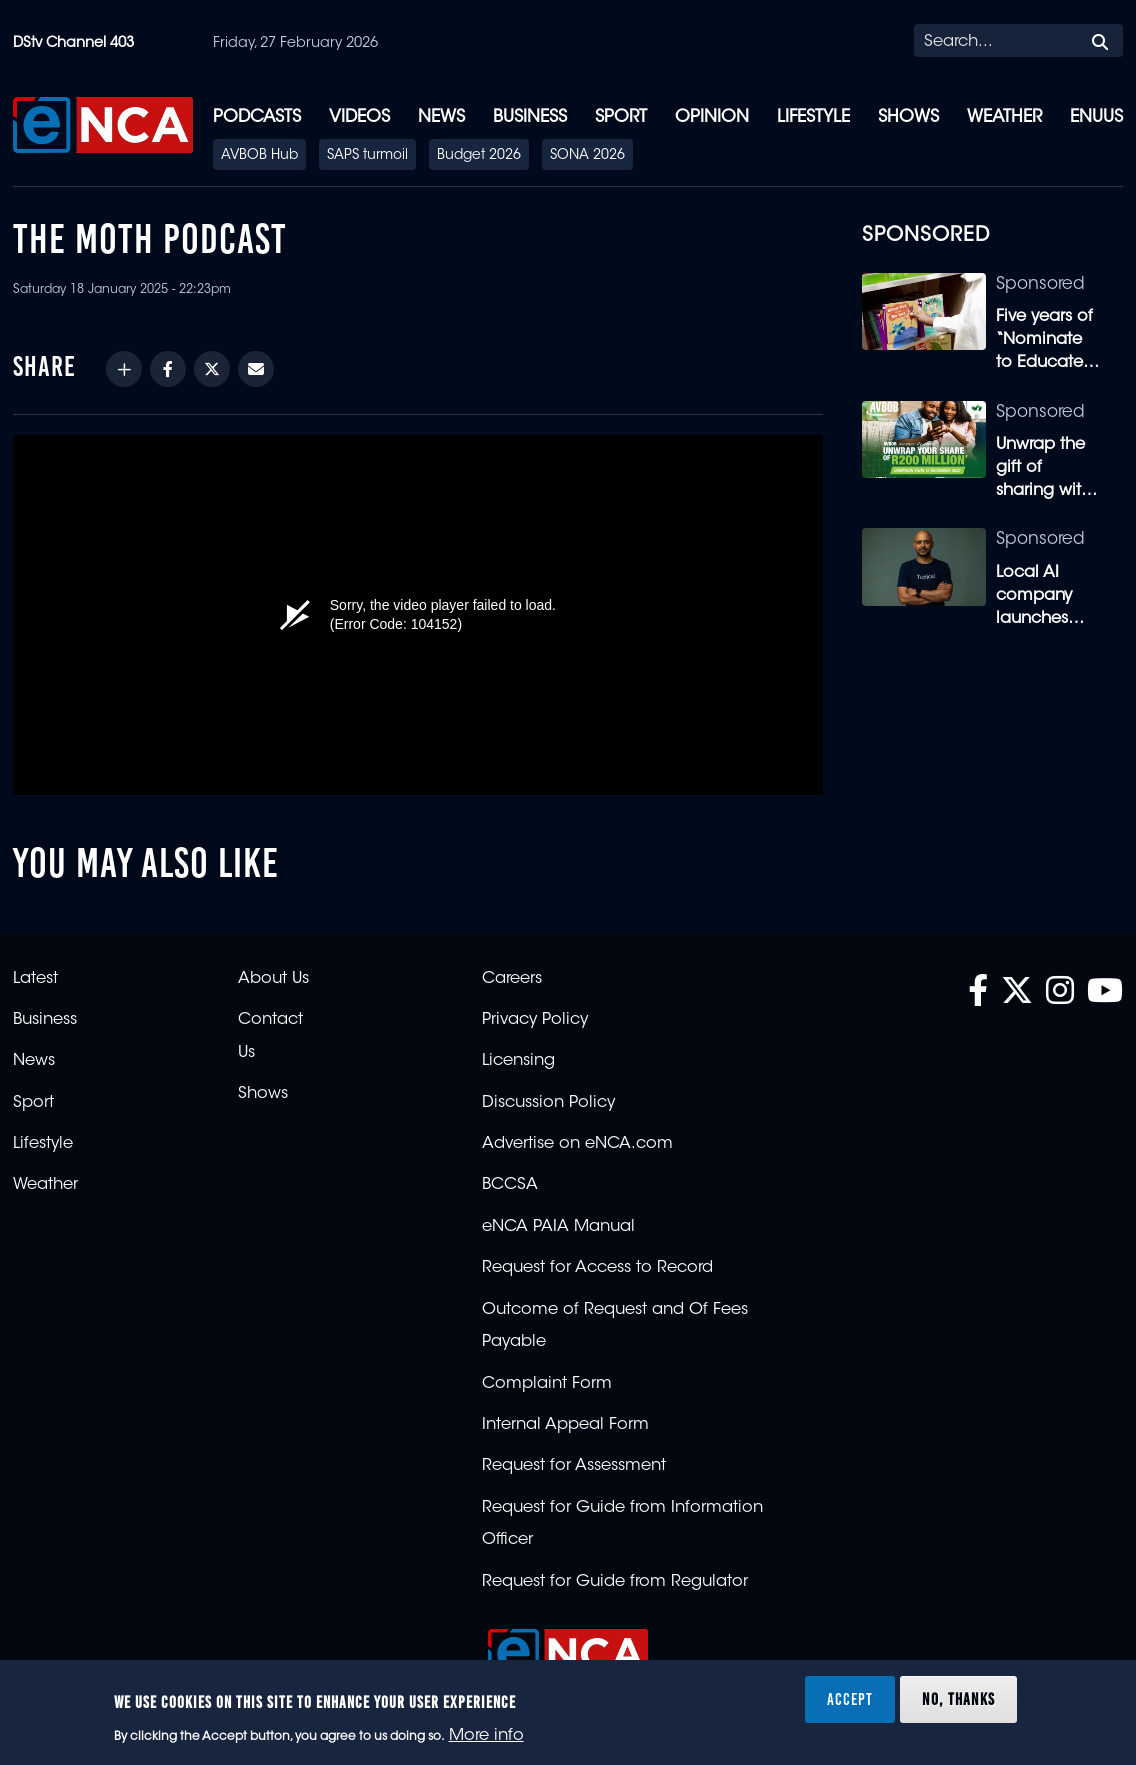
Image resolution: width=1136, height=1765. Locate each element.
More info (486, 1736)
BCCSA (510, 1185)
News (441, 117)
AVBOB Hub (259, 156)
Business (530, 117)
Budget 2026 (479, 156)
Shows (908, 117)
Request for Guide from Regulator (615, 1582)
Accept (850, 1699)
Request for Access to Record (597, 1268)
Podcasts (257, 117)
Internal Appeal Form (565, 1425)
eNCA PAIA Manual (558, 1227)
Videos (359, 117)
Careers (512, 979)
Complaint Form (547, 1384)
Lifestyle (813, 117)
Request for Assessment (574, 1466)
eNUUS (1096, 117)
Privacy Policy (535, 1020)
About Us (273, 979)
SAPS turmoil (367, 156)
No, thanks (958, 1699)
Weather (1004, 117)
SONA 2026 (587, 156)
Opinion (712, 117)
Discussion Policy (548, 1103)
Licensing (518, 1061)
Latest (35, 979)
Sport (621, 117)
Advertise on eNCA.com (577, 1144)
